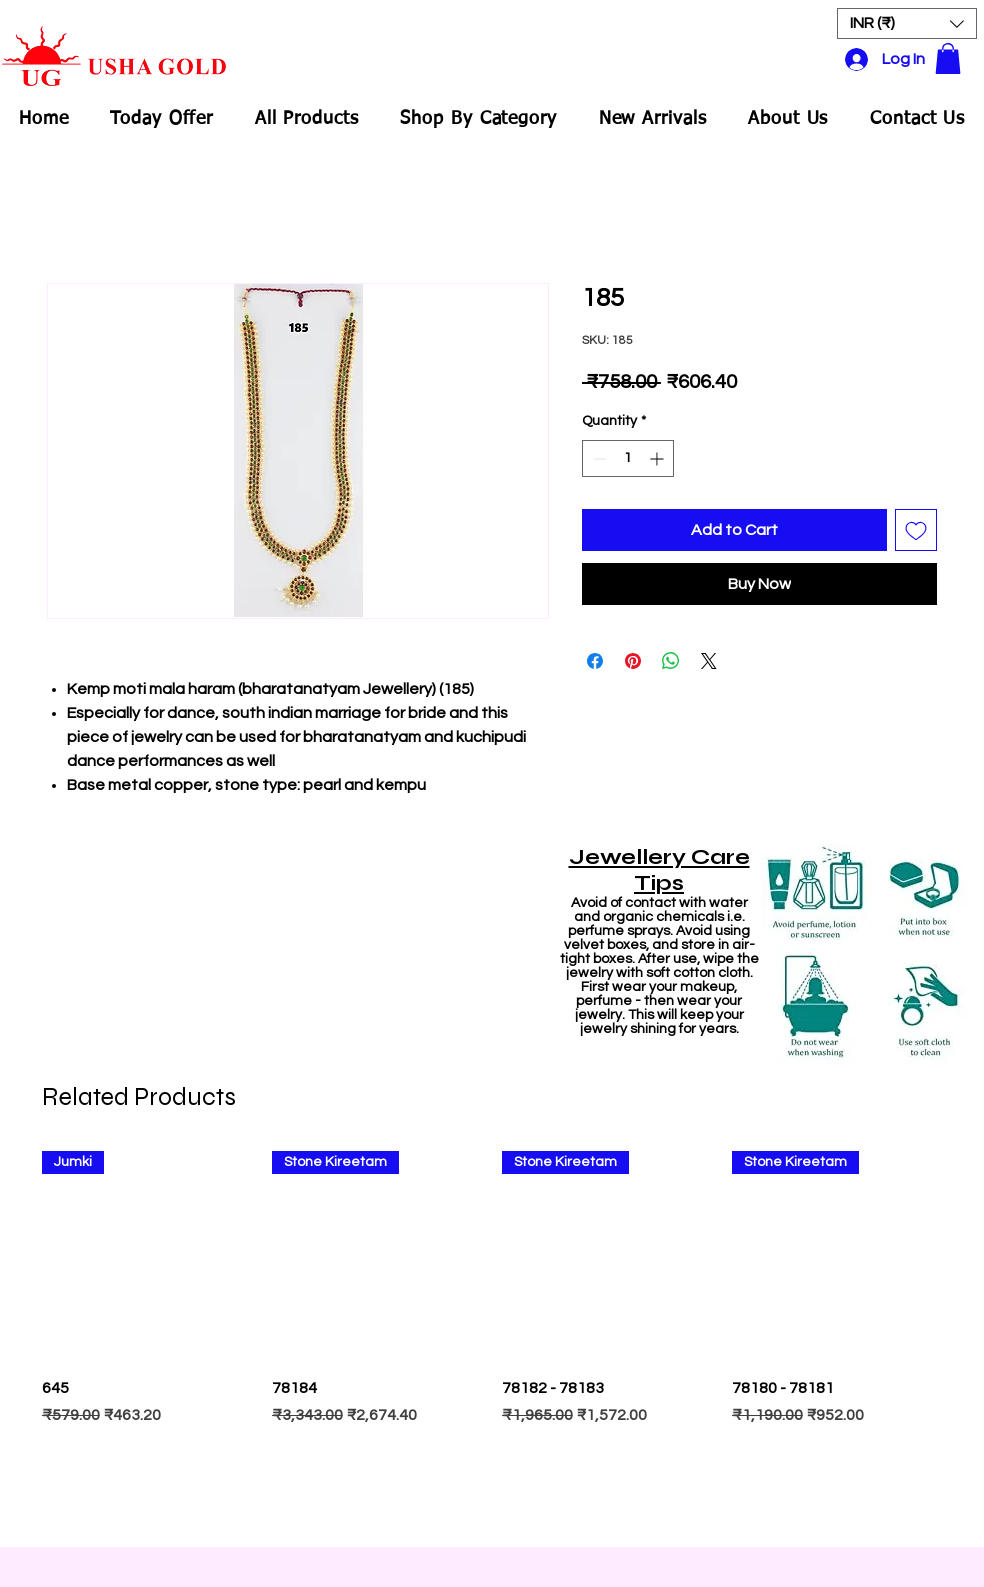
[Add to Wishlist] (916, 530)
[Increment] (658, 458)
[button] (907, 23)
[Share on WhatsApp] (671, 661)
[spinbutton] (628, 458)
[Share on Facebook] (595, 661)
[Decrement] (597, 458)
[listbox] (907, 23)
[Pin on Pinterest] (633, 661)
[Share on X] (709, 661)
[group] (492, 1339)
